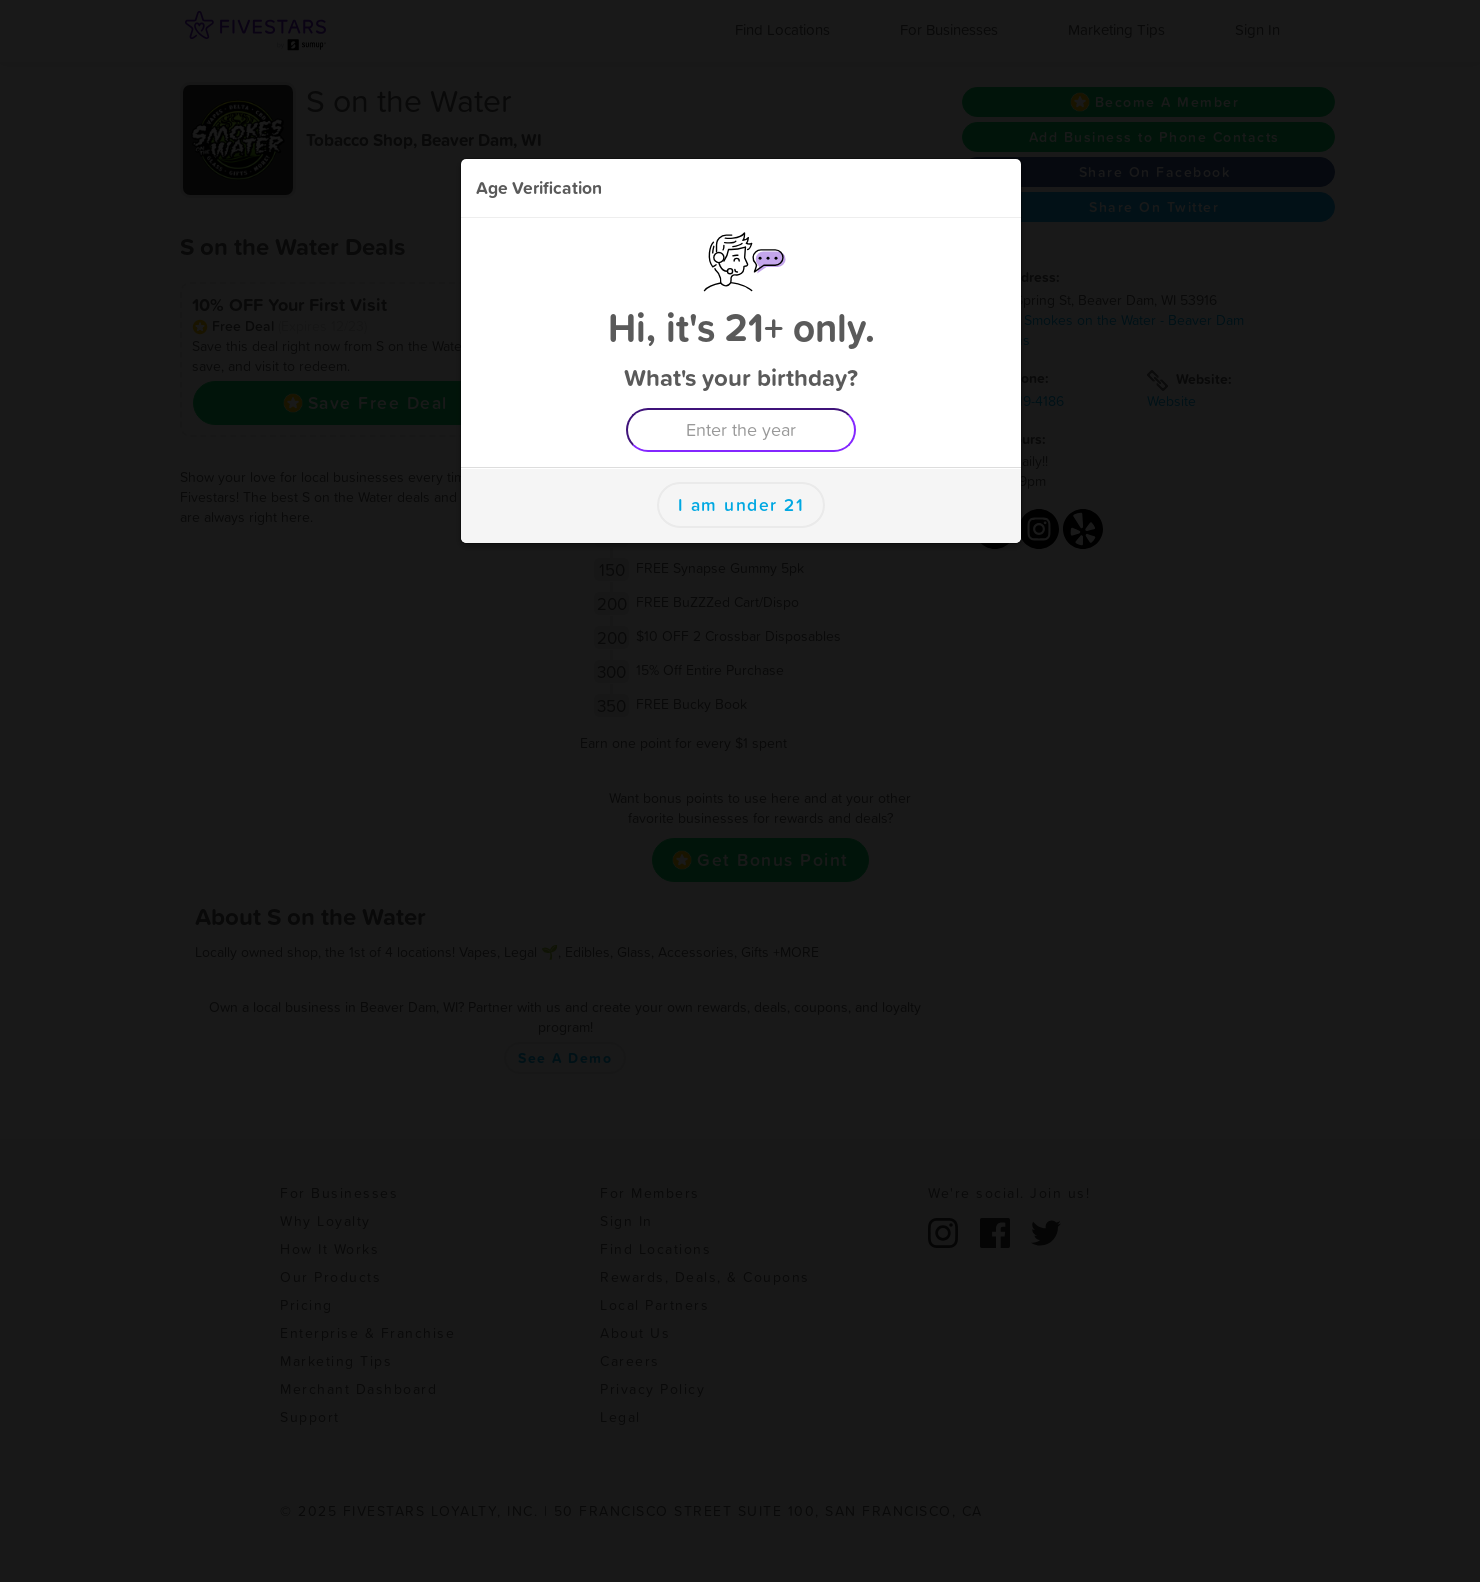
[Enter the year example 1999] (741, 430)
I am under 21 (741, 505)
